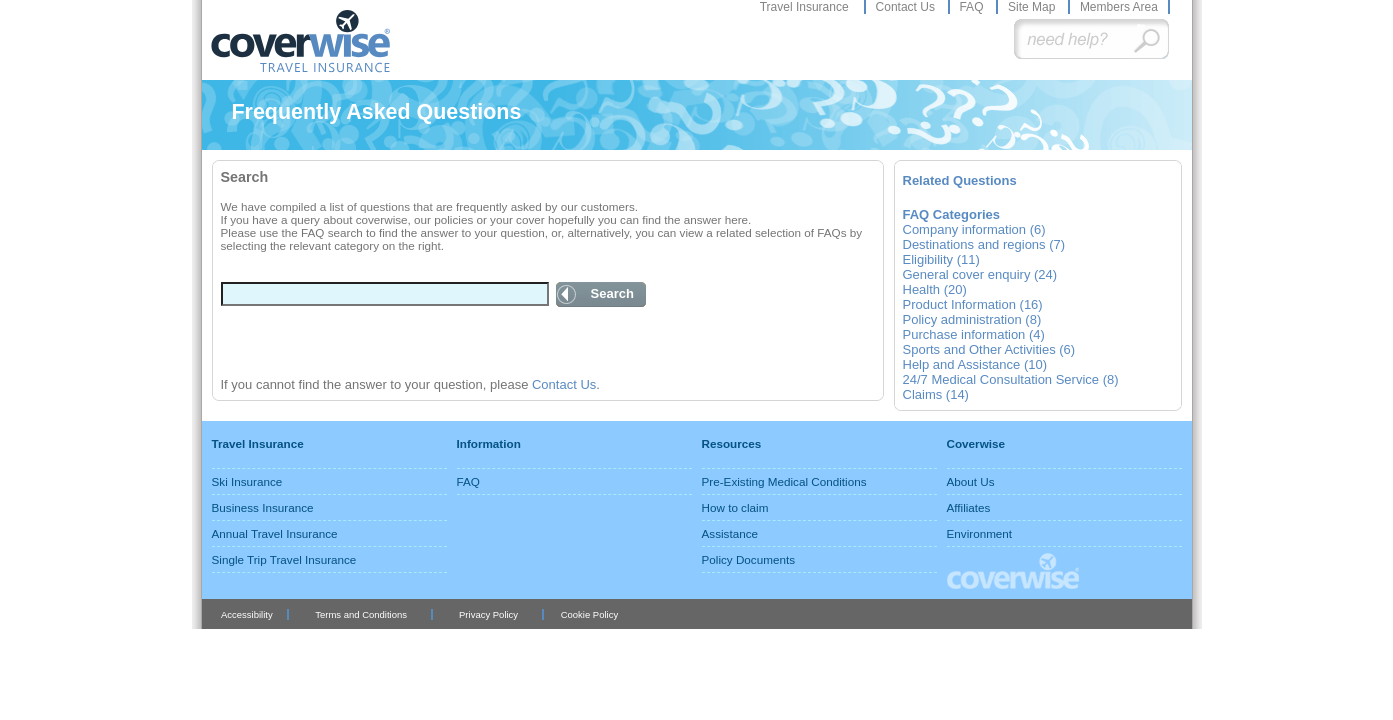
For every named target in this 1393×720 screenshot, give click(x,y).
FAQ (972, 7)
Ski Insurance (247, 481)
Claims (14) (936, 394)
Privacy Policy (488, 614)
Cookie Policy (589, 614)
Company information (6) (974, 229)
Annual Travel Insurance (275, 533)
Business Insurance (263, 507)
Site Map (1033, 7)
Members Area (1119, 7)
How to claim (735, 507)
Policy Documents (749, 559)
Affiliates (969, 507)
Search (612, 293)
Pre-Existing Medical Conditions (784, 481)
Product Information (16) (973, 304)
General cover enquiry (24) (980, 274)
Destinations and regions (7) (984, 244)
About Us (971, 481)
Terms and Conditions (361, 614)
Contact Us (907, 7)
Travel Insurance (806, 7)
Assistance (730, 533)
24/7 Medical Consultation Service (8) (1011, 379)
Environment (980, 533)
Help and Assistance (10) (975, 364)
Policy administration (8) (972, 319)
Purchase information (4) (974, 334)
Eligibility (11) (941, 259)
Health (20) (935, 289)
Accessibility (247, 614)
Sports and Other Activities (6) (989, 349)
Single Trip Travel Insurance (284, 559)
